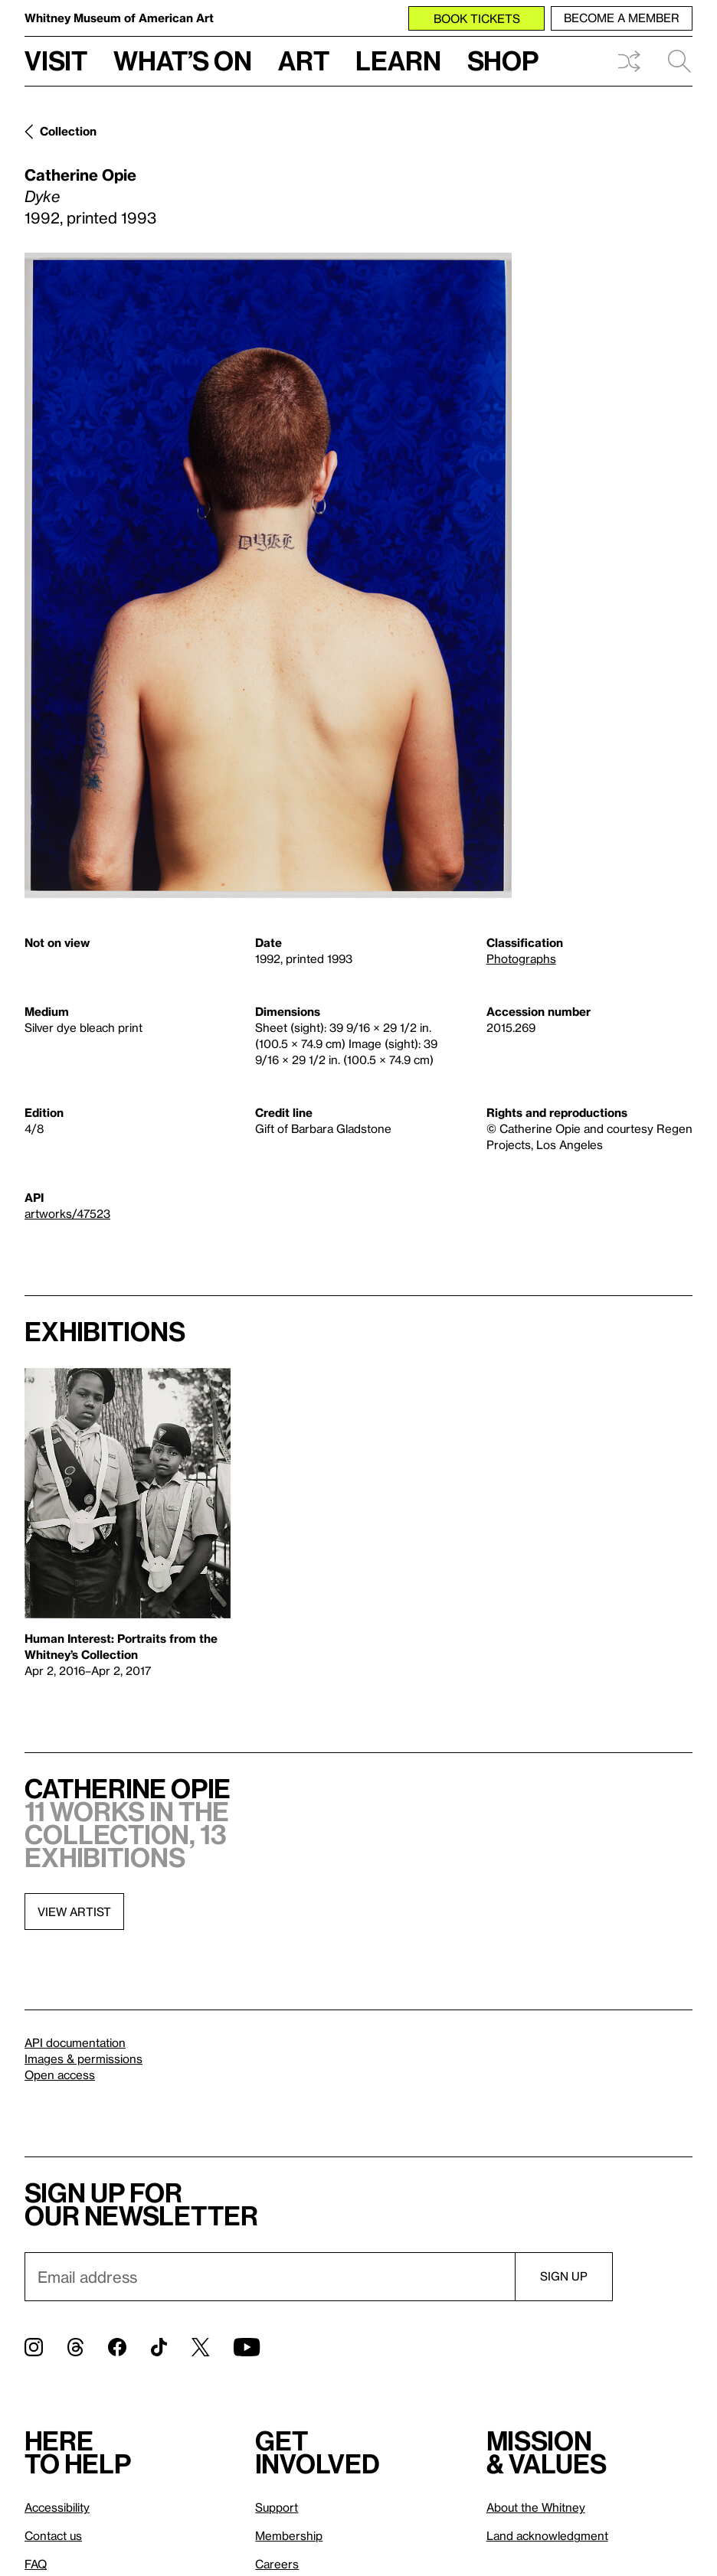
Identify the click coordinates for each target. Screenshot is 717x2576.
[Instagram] (33, 2347)
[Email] (270, 2276)
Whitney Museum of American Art (119, 17)
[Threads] (75, 2347)
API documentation (75, 2042)
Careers (277, 2564)
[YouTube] (246, 2347)
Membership (288, 2535)
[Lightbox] (268, 575)
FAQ (36, 2564)
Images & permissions (83, 2058)
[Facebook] (117, 2347)
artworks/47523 (67, 1213)
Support (276, 2507)
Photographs (521, 958)
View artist (74, 1911)
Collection (68, 131)
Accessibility (57, 2507)
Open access (60, 2074)
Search (679, 61)
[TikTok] (159, 2347)
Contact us (53, 2535)
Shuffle (629, 61)
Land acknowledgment (547, 2535)
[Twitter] (200, 2347)
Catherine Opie (80, 174)
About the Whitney (535, 2507)
